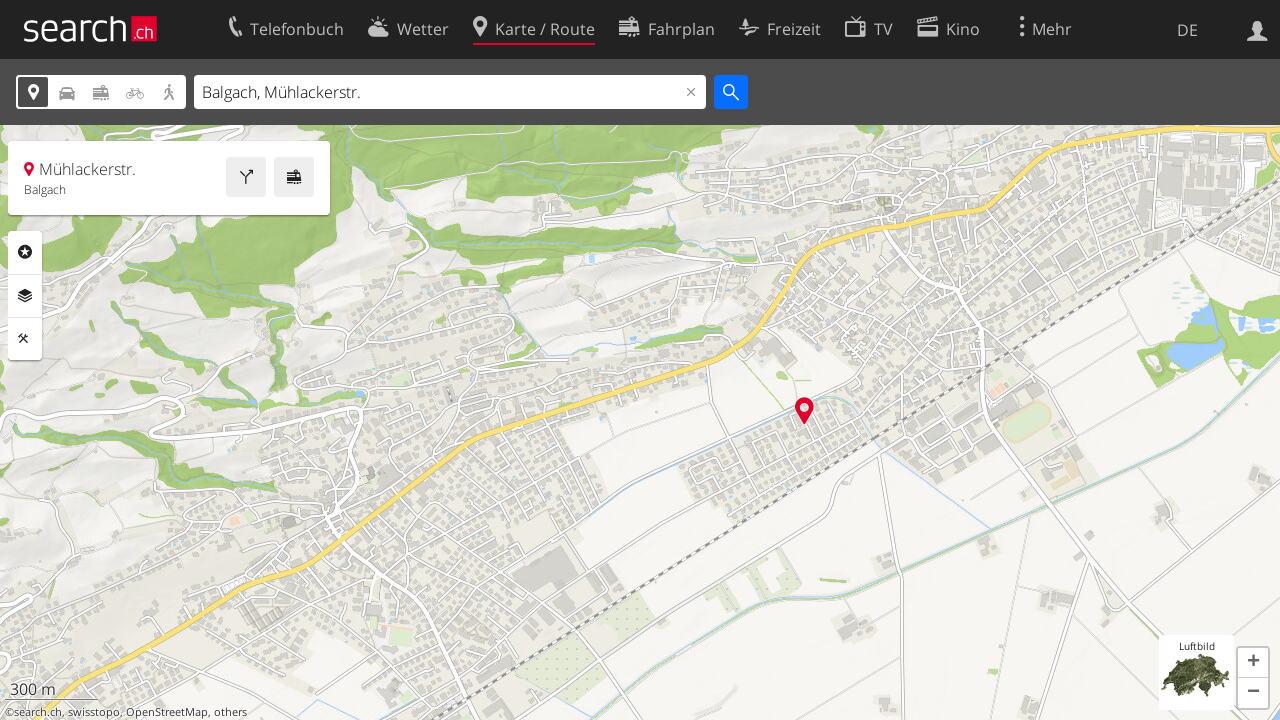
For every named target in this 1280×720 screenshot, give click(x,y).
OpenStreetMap (167, 712)
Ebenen (25, 296)
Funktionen (25, 339)
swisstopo (94, 712)
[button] (1253, 663)
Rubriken (25, 252)
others (230, 712)
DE (1187, 30)
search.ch (38, 712)
